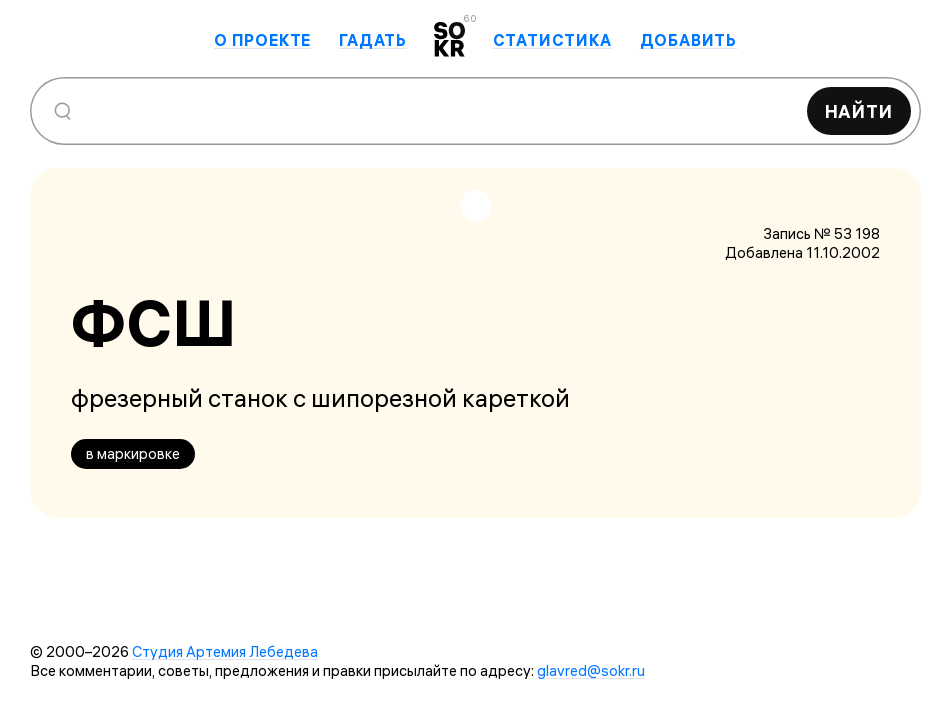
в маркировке (133, 453)
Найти (859, 111)
